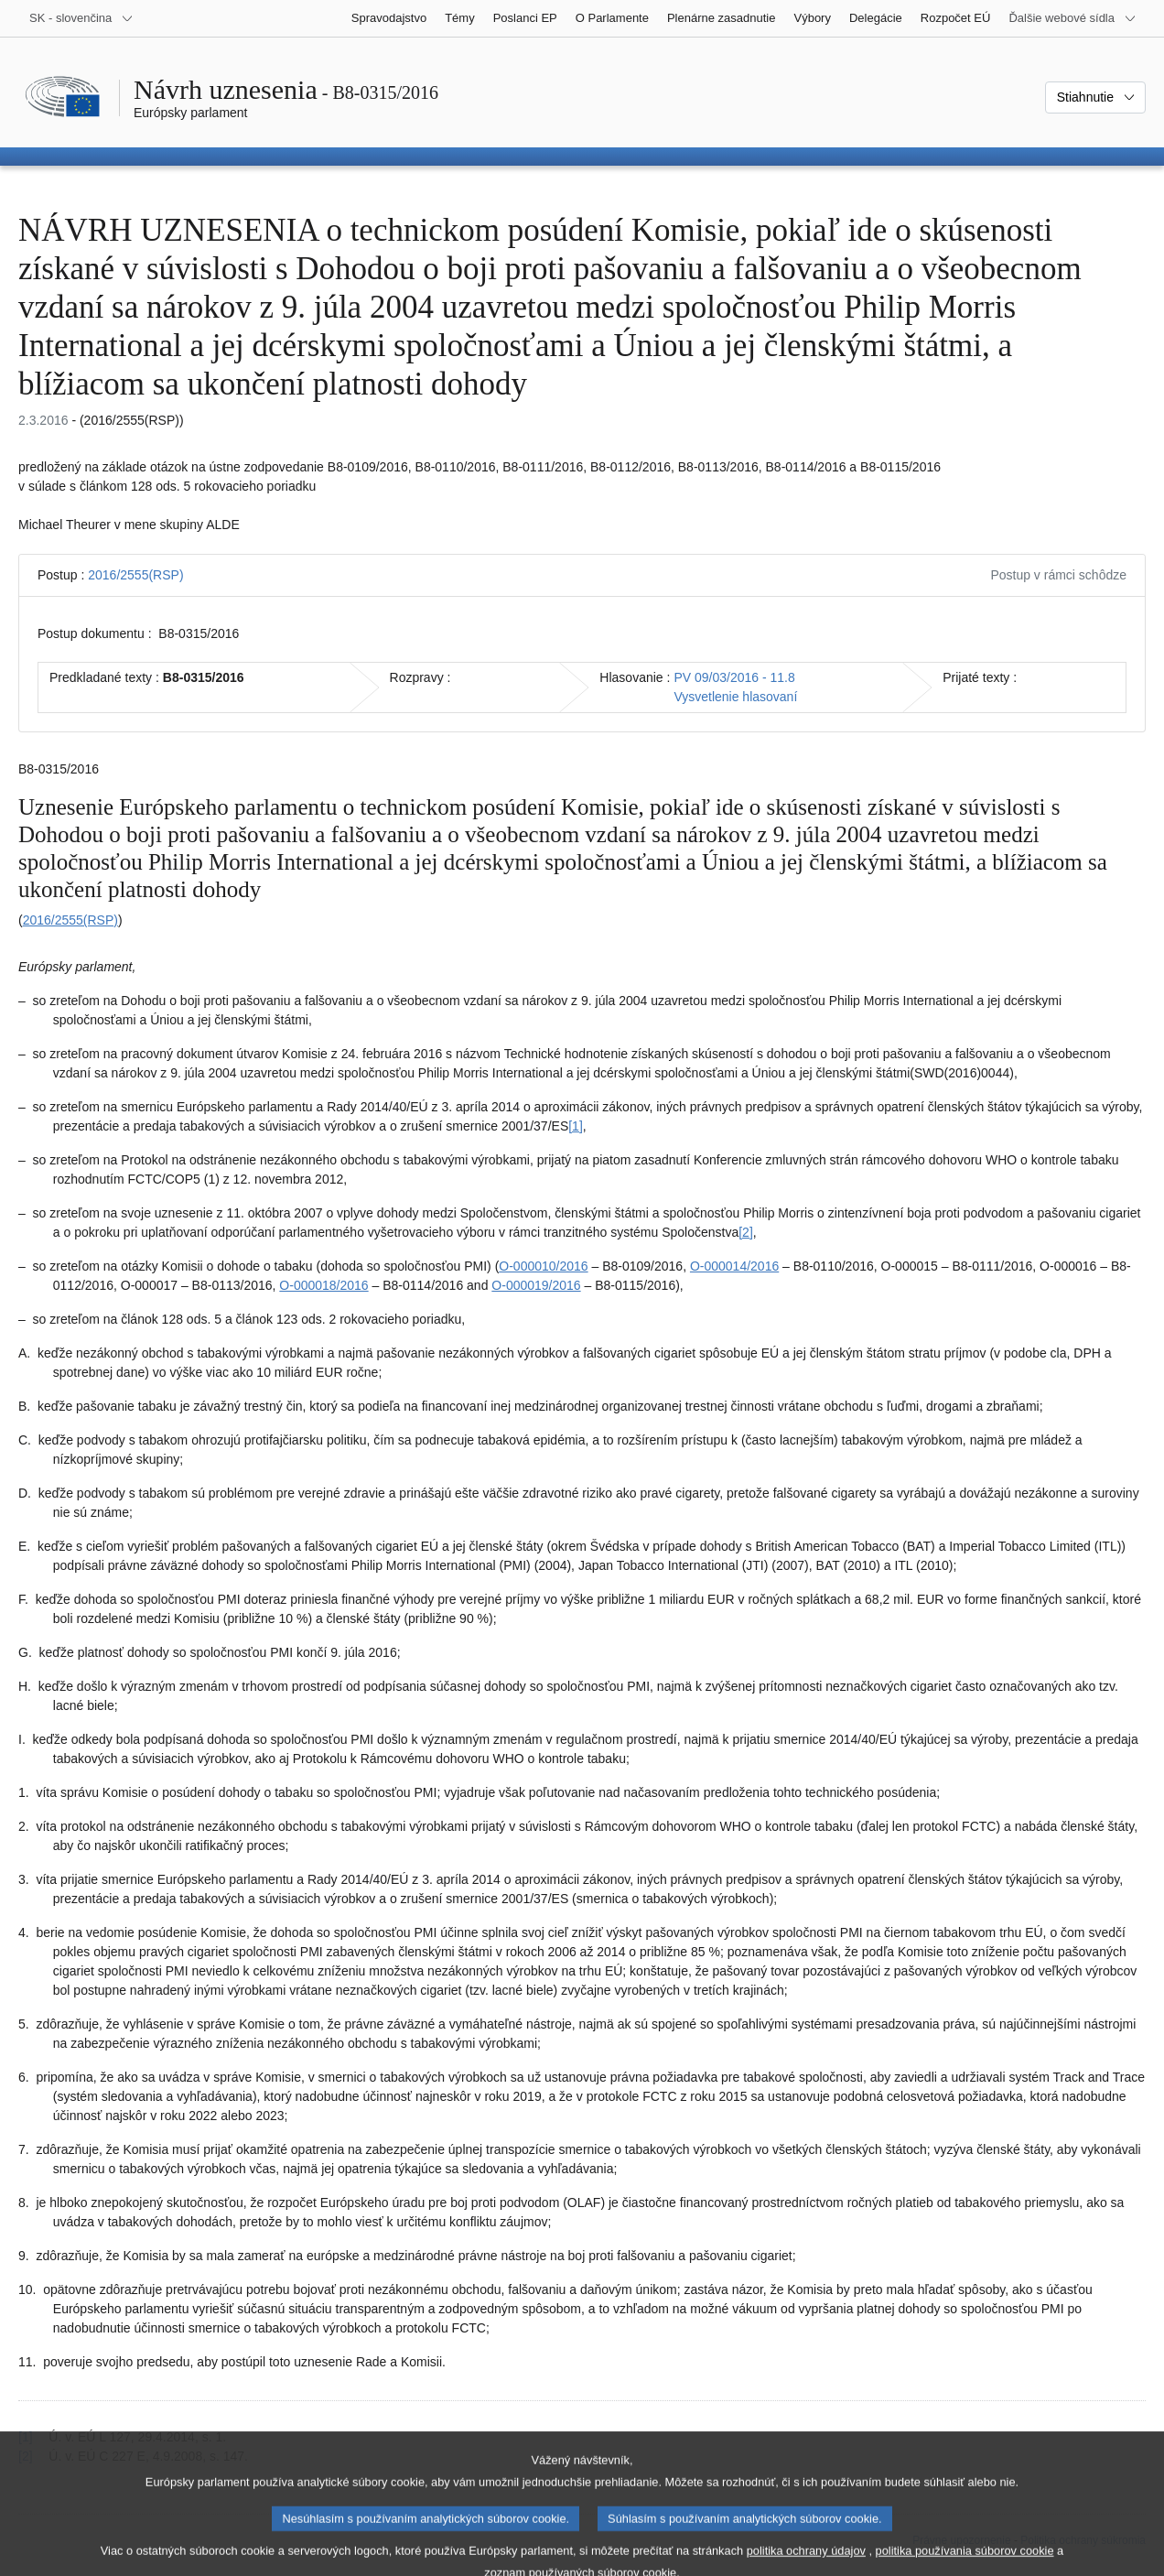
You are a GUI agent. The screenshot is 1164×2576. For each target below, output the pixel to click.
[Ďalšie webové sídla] (1072, 18)
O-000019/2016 (535, 1285)
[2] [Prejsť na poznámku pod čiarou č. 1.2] (745, 1232)
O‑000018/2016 (323, 1285)
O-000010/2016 (543, 1266)
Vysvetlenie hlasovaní (735, 696)
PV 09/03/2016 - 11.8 (734, 677)
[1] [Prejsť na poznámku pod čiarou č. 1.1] (575, 1126)
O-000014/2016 (734, 1266)
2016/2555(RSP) (135, 575)
